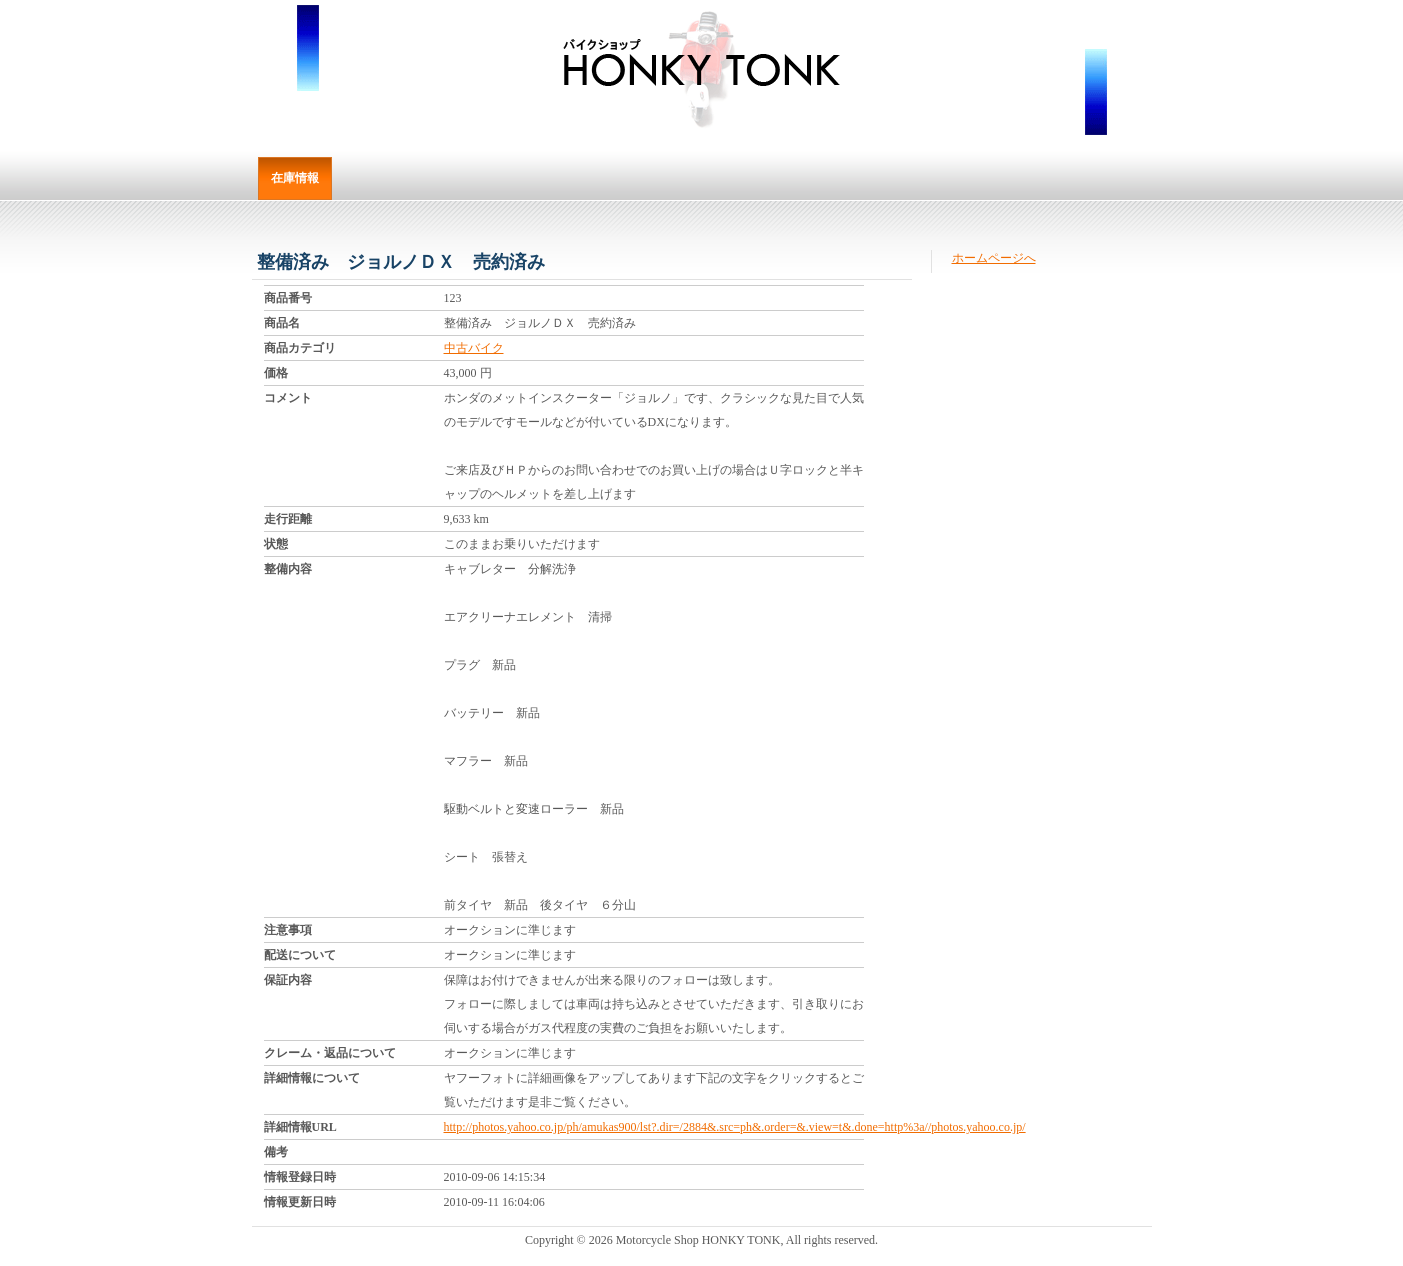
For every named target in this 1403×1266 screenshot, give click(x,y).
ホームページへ (994, 258)
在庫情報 (295, 178)
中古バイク (474, 348)
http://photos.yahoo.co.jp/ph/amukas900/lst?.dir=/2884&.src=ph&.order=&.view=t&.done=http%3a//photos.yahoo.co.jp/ (735, 1127)
